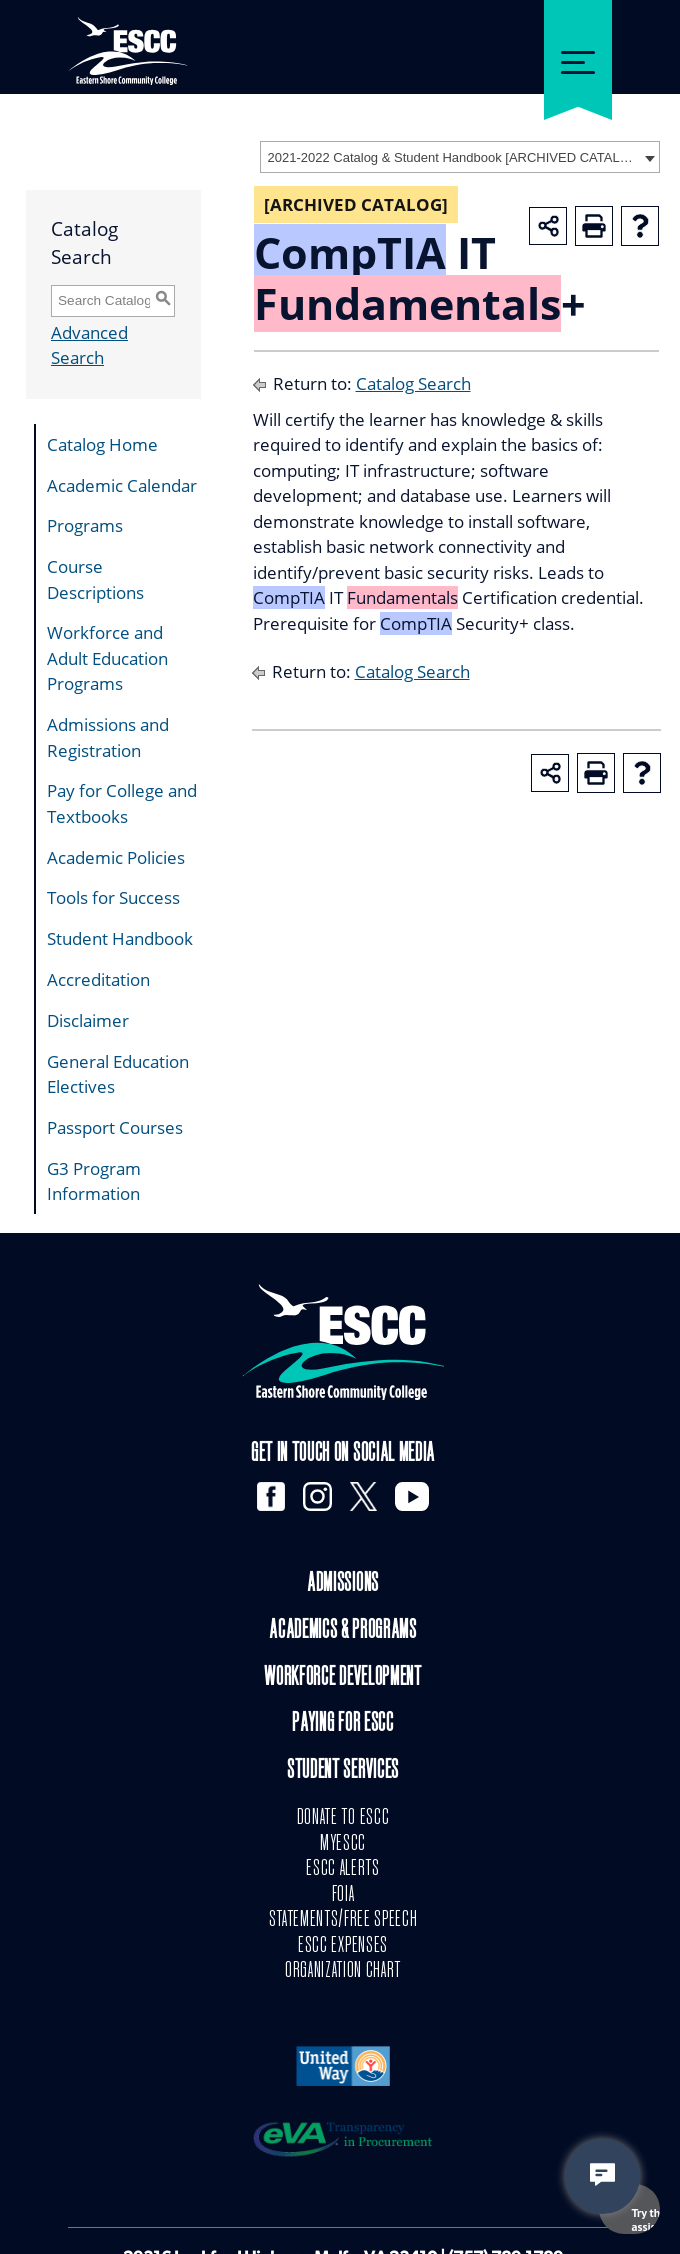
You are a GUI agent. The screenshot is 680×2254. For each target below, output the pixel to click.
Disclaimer (88, 1020)
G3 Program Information (94, 1181)
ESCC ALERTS (342, 1869)
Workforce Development (342, 1678)
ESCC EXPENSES (343, 1946)
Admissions (343, 1584)
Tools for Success (113, 897)
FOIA (343, 1895)
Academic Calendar (122, 485)
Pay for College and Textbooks (122, 803)
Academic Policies (116, 857)
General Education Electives (118, 1074)
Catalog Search (413, 383)
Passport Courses (115, 1127)
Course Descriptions (95, 579)
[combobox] (460, 157)
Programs (85, 525)
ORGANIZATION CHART (343, 1971)
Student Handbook (120, 938)
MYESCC (343, 1844)
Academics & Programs (343, 1631)
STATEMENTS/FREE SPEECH (343, 1920)
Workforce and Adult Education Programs (107, 658)
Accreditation (98, 979)
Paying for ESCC (342, 1724)
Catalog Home (102, 444)
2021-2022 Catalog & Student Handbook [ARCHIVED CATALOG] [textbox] (453, 157)
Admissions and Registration (108, 737)
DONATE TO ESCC (343, 1818)
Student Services (343, 1771)
